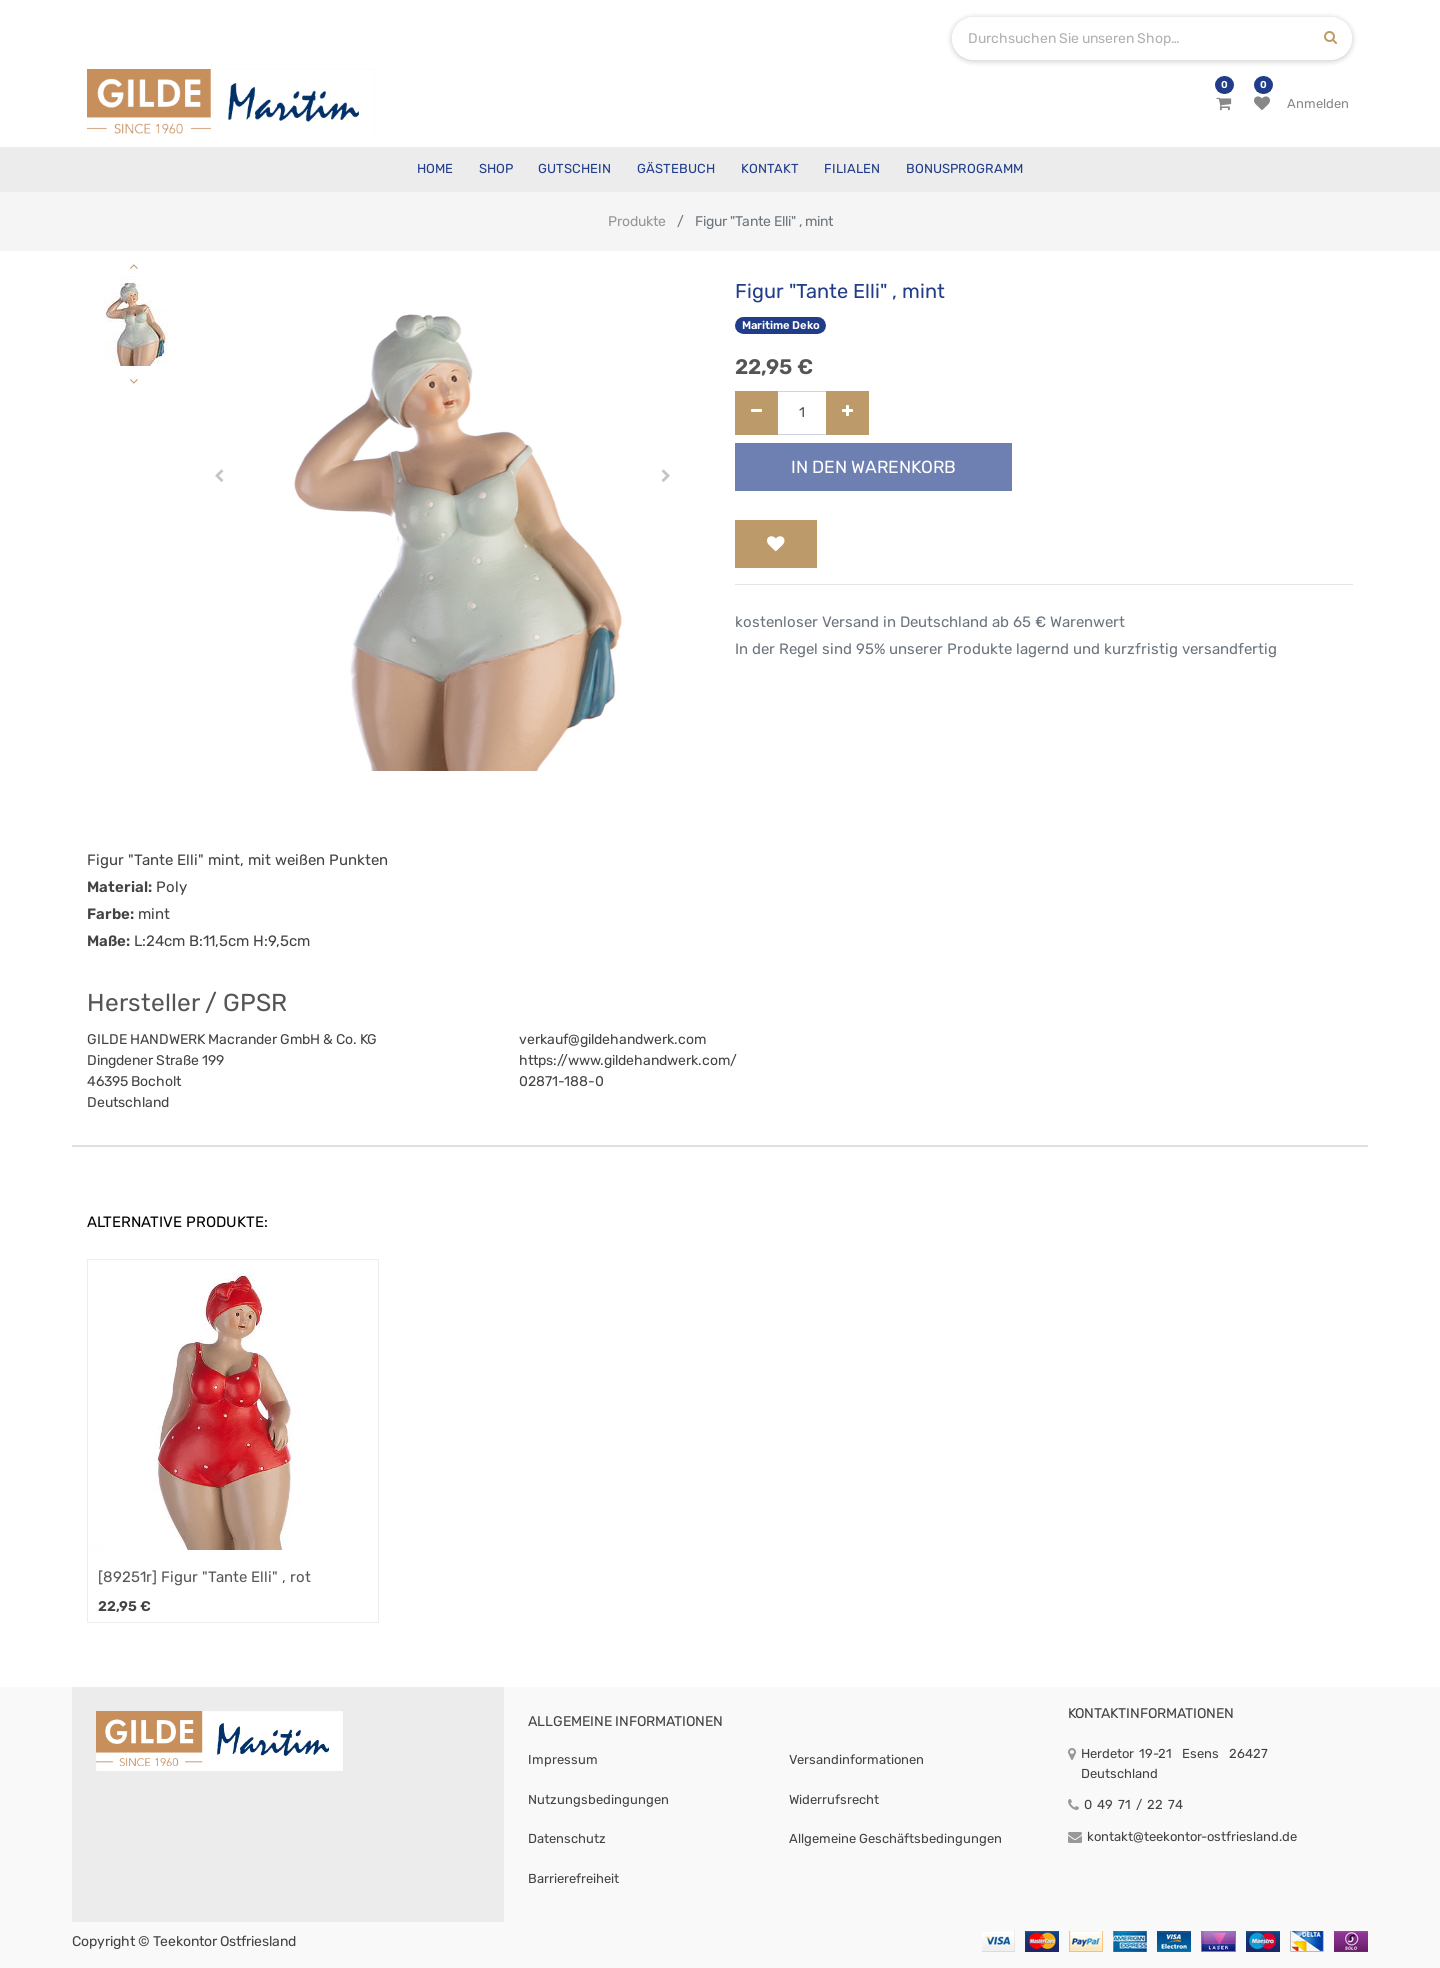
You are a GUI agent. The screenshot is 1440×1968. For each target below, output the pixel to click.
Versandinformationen (856, 1759)
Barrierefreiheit (573, 1878)
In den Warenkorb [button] (873, 467)
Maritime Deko (781, 325)
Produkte (637, 221)
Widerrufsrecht (834, 1799)
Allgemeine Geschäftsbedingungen (895, 1838)
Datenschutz (567, 1838)
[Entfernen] (756, 413)
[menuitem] (435, 169)
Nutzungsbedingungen (598, 1799)
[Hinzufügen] (847, 413)
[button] (219, 476)
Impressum (563, 1759)
